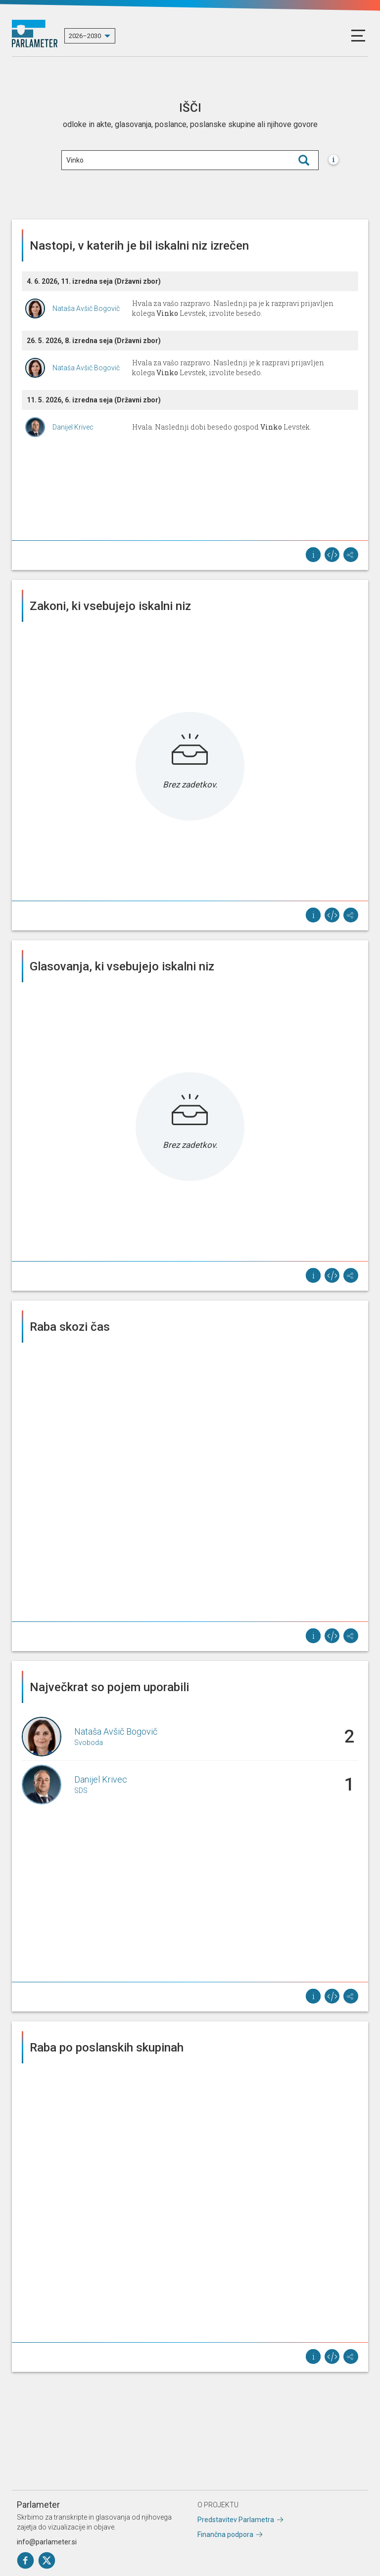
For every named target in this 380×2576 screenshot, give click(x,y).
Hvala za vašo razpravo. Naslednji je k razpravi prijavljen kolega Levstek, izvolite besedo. (228, 367)
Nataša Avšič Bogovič (86, 308)
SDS (81, 1790)
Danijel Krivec (73, 427)
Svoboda (88, 1742)
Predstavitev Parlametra (235, 2520)
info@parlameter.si (47, 2542)
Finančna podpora (225, 2534)
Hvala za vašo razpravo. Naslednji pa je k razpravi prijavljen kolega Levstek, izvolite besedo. (232, 308)
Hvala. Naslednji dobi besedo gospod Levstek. (221, 427)
